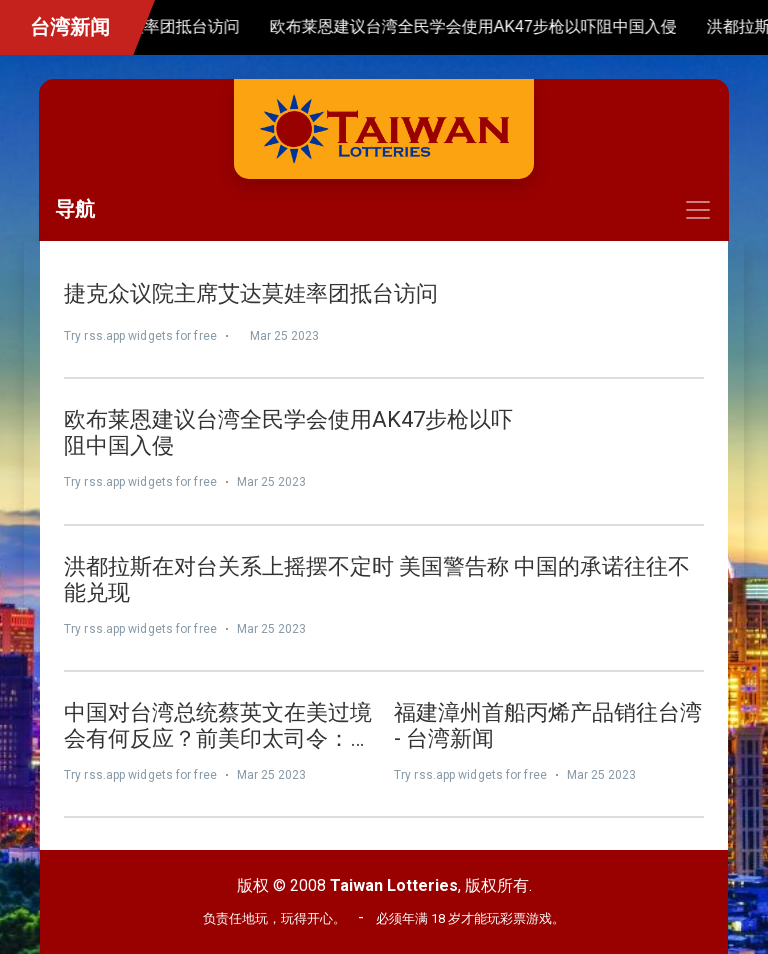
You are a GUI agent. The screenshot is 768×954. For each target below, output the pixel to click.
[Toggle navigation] (384, 210)
